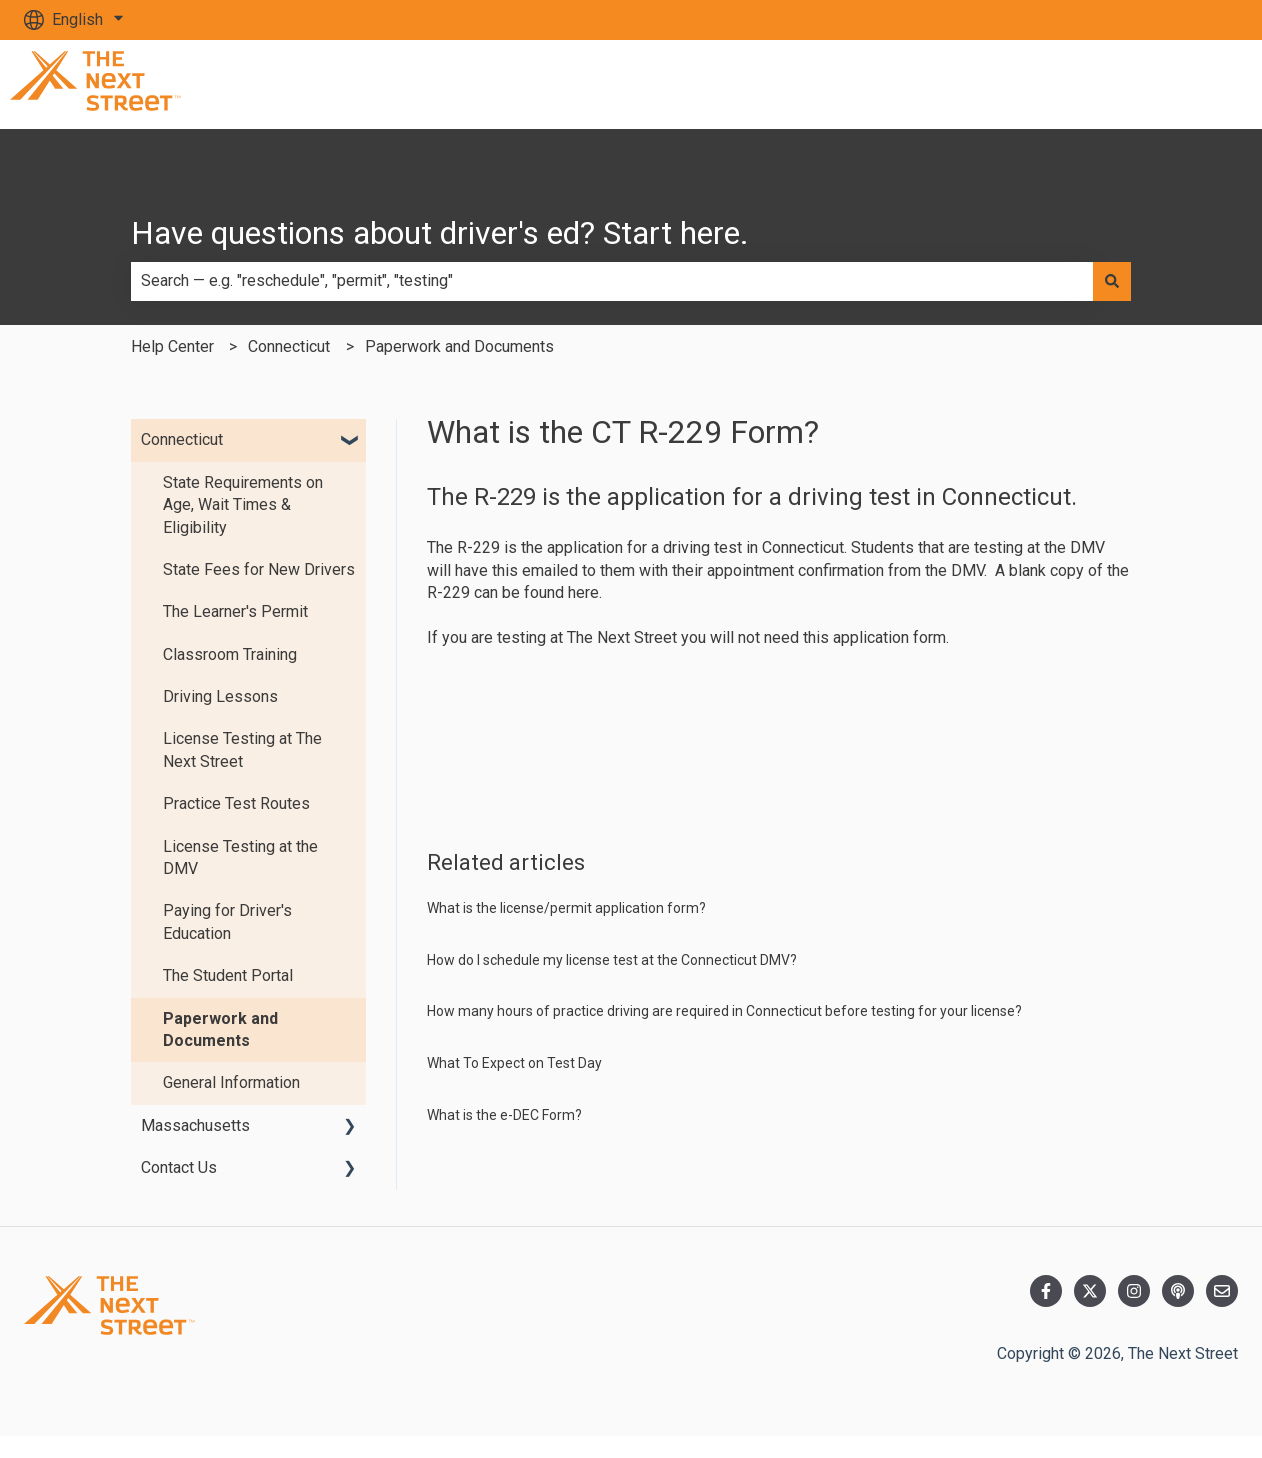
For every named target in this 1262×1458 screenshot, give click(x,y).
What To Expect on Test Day (514, 1063)
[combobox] (612, 281)
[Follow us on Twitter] (1090, 1291)
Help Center (172, 346)
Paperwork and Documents (459, 346)
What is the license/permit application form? (566, 908)
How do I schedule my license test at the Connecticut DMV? (612, 960)
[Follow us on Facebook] (1046, 1291)
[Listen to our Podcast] (1178, 1291)
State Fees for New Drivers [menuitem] (259, 569)
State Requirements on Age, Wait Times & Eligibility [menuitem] (243, 505)
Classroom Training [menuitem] (230, 654)
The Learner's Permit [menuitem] (235, 611)
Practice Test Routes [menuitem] (236, 803)
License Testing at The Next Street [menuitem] (242, 749)
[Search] (1112, 281)
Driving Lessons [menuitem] (220, 696)
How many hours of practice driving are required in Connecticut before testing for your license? (724, 1011)
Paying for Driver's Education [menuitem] (227, 921)
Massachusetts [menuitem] (195, 1125)
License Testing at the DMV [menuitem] (240, 857)
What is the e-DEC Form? (504, 1115)
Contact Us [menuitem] (179, 1167)
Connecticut (289, 346)
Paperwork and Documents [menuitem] (220, 1029)
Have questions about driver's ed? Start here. (440, 233)
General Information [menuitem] (231, 1082)
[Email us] (1222, 1291)
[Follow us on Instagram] (1134, 1291)
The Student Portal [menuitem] (228, 975)
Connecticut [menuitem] (182, 439)
